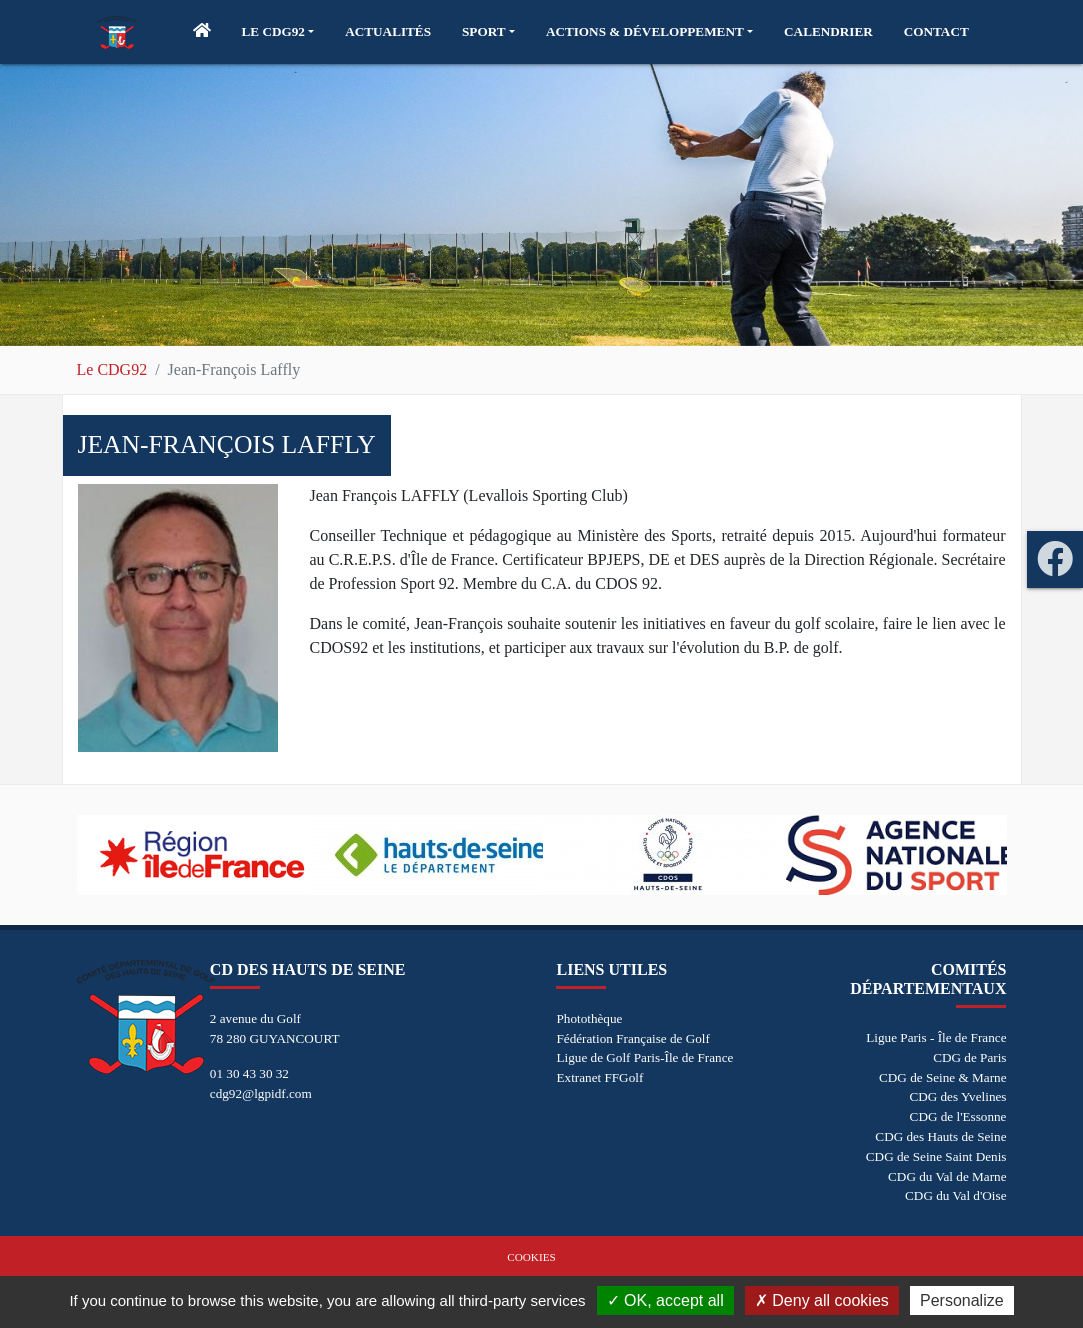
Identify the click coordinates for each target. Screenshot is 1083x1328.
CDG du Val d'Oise (955, 1195)
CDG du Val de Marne (947, 1176)
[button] (278, 32)
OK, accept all (665, 1300)
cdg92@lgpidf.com (261, 1093)
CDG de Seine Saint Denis (936, 1156)
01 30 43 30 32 (249, 1073)
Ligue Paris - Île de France (936, 1037)
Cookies (531, 1257)
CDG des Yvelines (957, 1096)
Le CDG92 (112, 369)
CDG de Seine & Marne (942, 1077)
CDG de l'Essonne (958, 1116)
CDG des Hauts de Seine (940, 1136)
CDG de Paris (969, 1057)
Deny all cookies (822, 1300)
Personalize (962, 1300)
